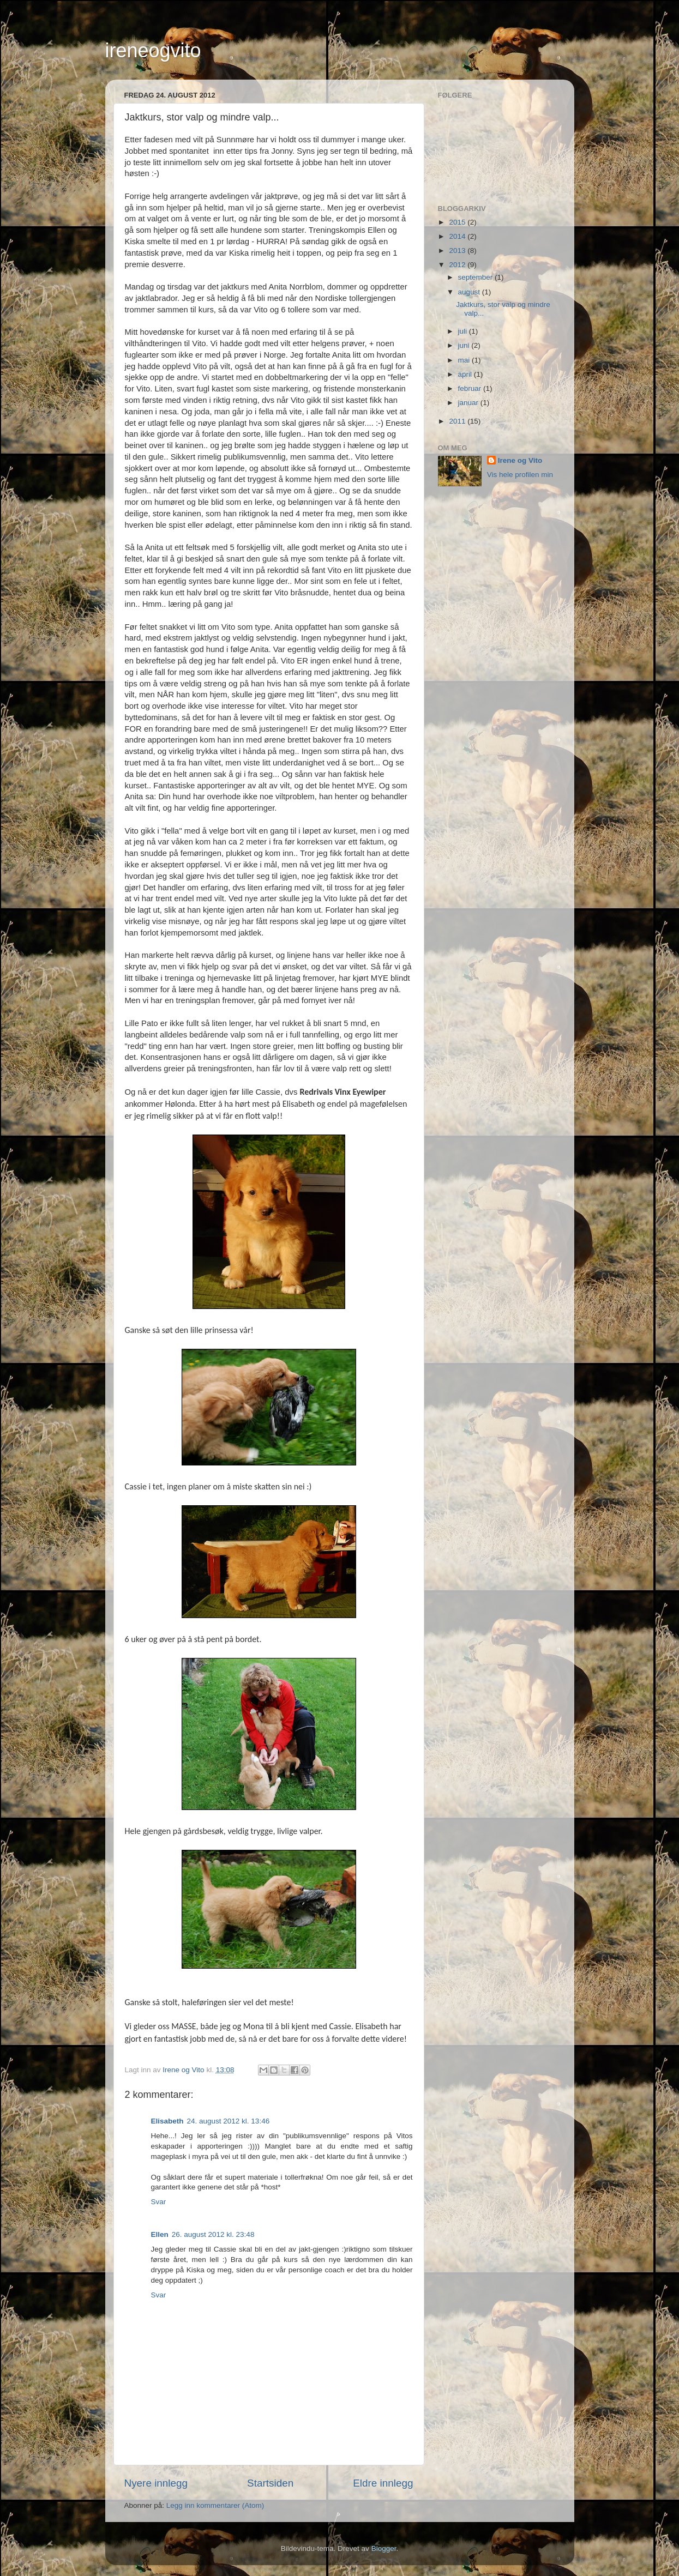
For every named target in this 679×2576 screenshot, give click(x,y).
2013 (458, 250)
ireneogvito (153, 50)
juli (463, 331)
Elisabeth (167, 2121)
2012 (458, 265)
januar (469, 403)
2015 (458, 222)
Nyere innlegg (156, 2483)
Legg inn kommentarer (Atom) (215, 2505)
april (466, 374)
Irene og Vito (520, 460)
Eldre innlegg (383, 2483)
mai (465, 360)
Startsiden (270, 2483)
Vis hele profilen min (520, 474)
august (470, 292)
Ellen (160, 2234)
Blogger (383, 2548)
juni (465, 345)
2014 (458, 236)
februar (471, 388)
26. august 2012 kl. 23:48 (213, 2234)
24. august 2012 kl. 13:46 (228, 2121)
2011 (458, 421)
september (476, 277)
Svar (158, 2202)
